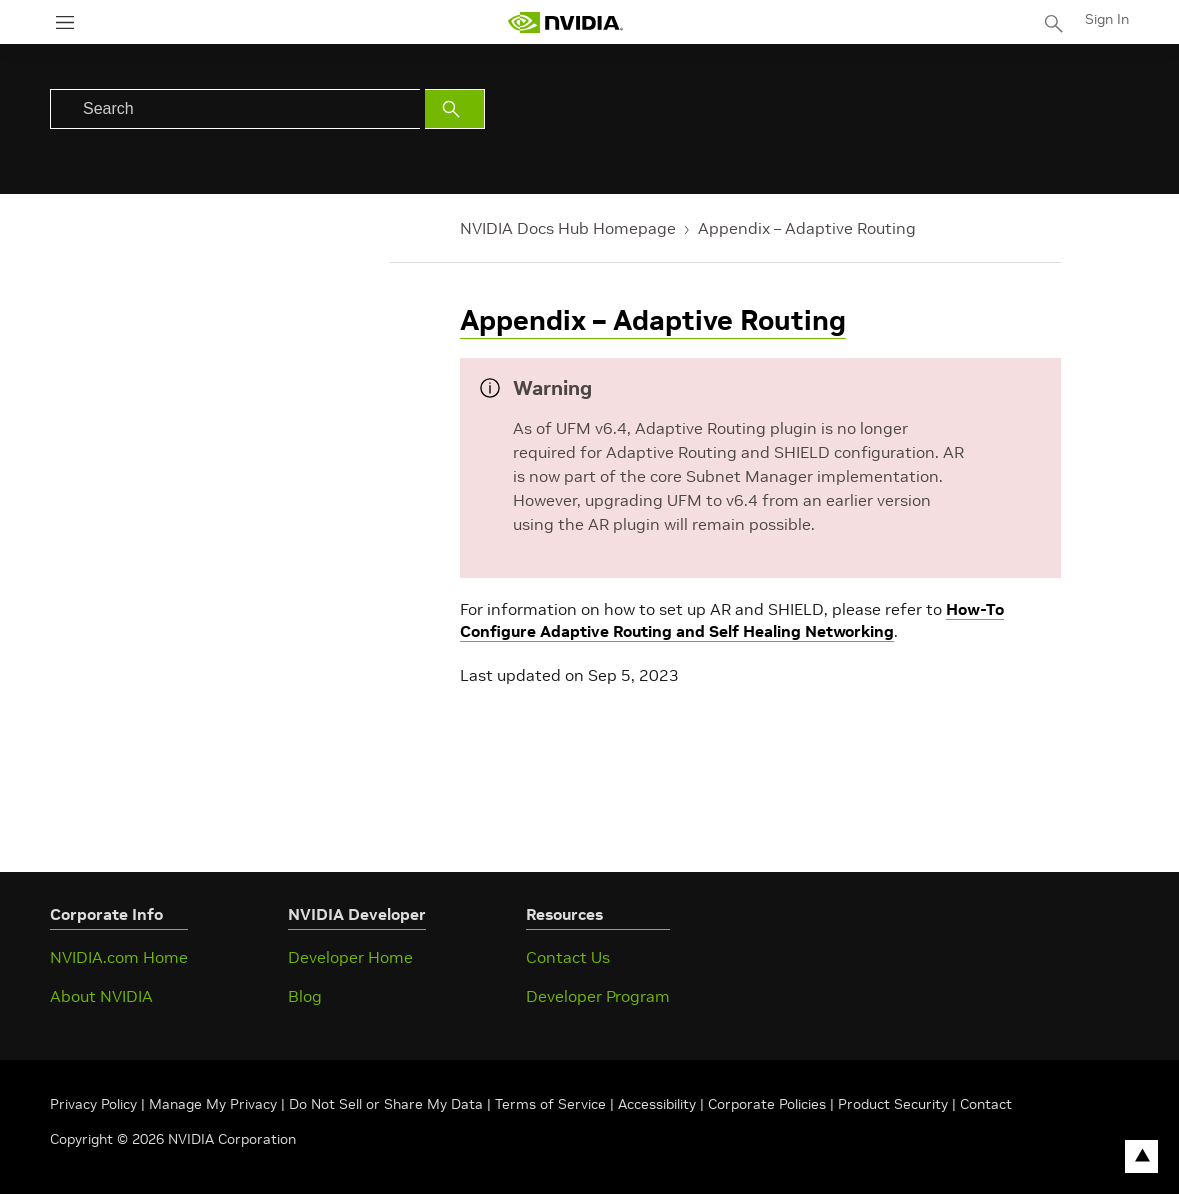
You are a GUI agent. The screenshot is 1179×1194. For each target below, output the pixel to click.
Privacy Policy (95, 1104)
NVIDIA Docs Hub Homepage (568, 228)
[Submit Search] (455, 109)
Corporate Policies (767, 1104)
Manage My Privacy (213, 1104)
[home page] (565, 22)
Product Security (893, 1104)
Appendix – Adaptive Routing (807, 228)
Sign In (1107, 19)
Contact (986, 1104)
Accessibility (657, 1104)
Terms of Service (550, 1104)
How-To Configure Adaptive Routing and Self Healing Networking (732, 620)
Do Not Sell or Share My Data (386, 1104)
